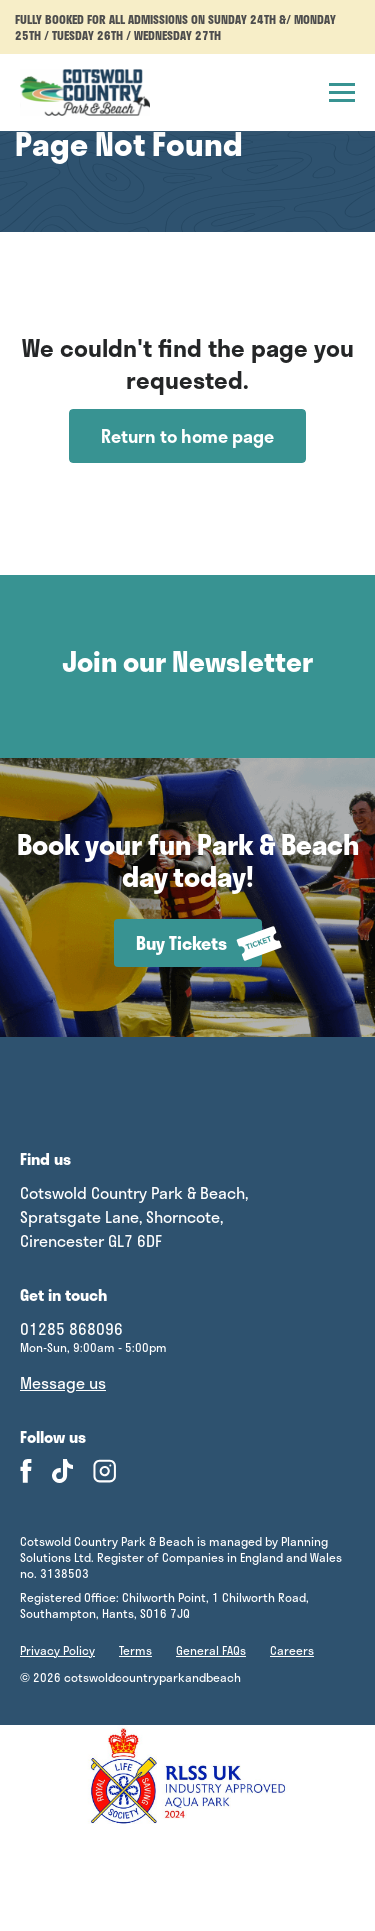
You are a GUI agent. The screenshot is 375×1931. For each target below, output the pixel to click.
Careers (292, 1650)
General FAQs (211, 1650)
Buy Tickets (199, 943)
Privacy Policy (57, 1650)
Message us (63, 1383)
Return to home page (187, 436)
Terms (135, 1650)
